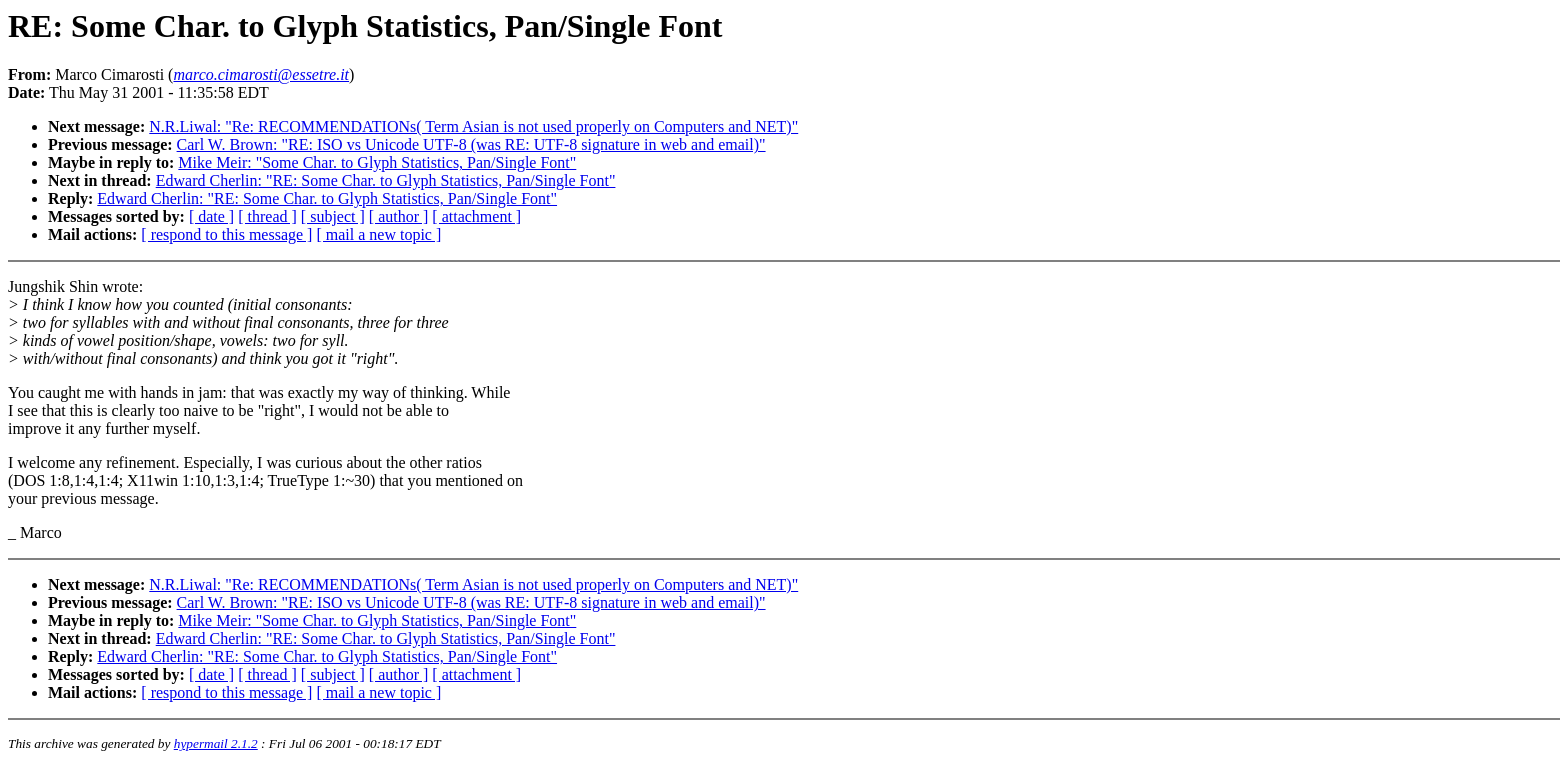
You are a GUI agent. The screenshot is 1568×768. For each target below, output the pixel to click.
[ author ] (399, 216)
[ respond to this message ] (226, 234)
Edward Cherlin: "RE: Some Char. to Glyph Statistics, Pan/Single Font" (386, 180)
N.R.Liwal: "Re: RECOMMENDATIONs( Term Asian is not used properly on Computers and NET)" (473, 126)
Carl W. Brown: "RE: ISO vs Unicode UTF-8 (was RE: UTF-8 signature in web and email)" (471, 144)
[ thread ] (267, 216)
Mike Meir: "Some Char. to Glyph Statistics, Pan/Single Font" (377, 162)
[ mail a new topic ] (378, 234)
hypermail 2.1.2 (216, 743)
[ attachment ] (476, 216)
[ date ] (211, 216)
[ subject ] (333, 216)
